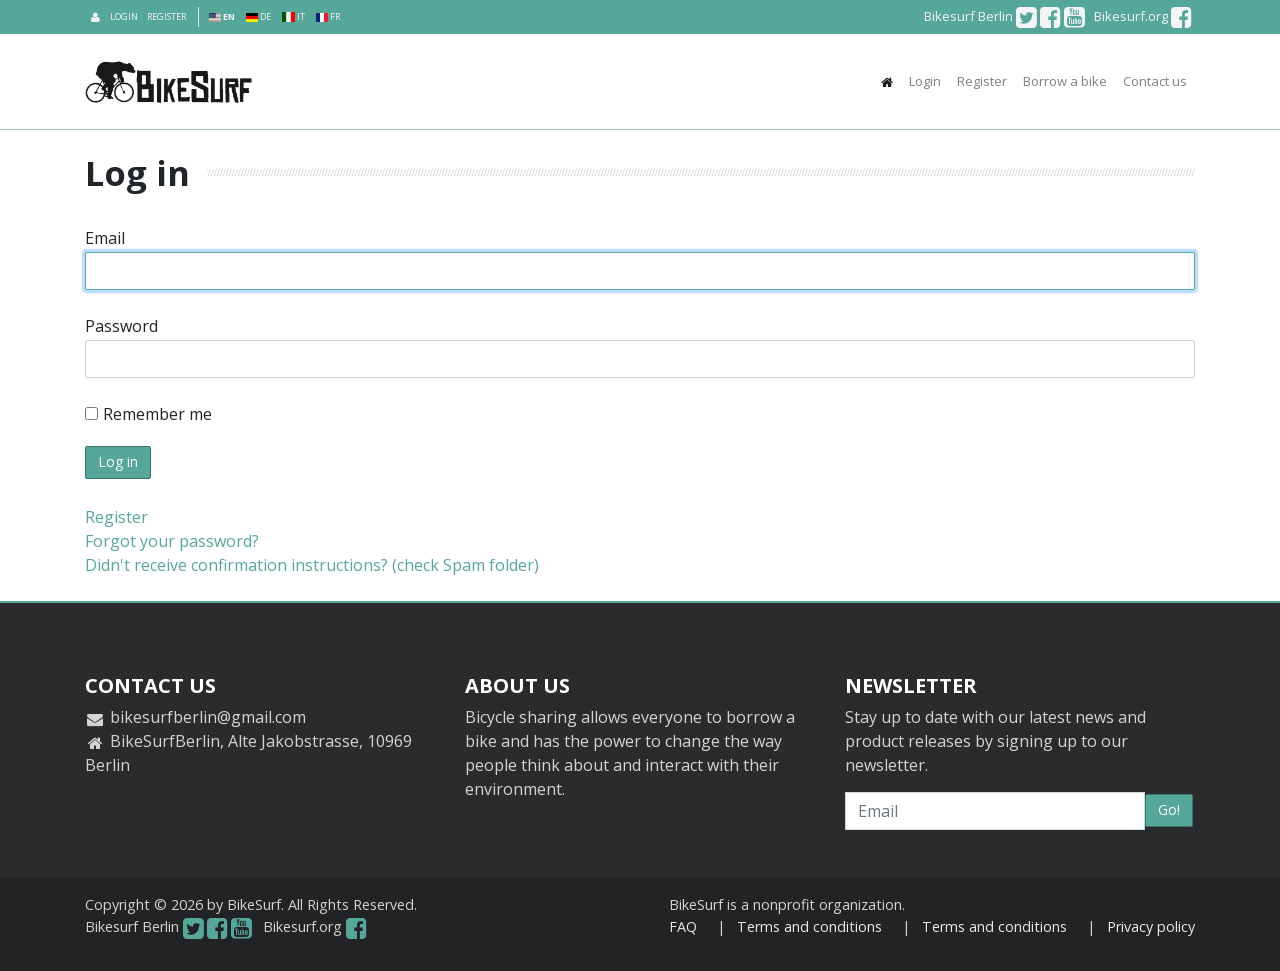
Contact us (1155, 81)
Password (121, 326)
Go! (1169, 809)
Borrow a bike (1065, 81)
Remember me (148, 414)
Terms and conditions (809, 926)
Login (124, 16)
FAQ (683, 926)
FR (328, 16)
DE (258, 16)
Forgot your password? (172, 541)
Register (166, 16)
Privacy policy (1151, 926)
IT (293, 16)
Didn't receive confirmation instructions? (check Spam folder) (312, 565)
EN (222, 16)
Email (105, 238)
